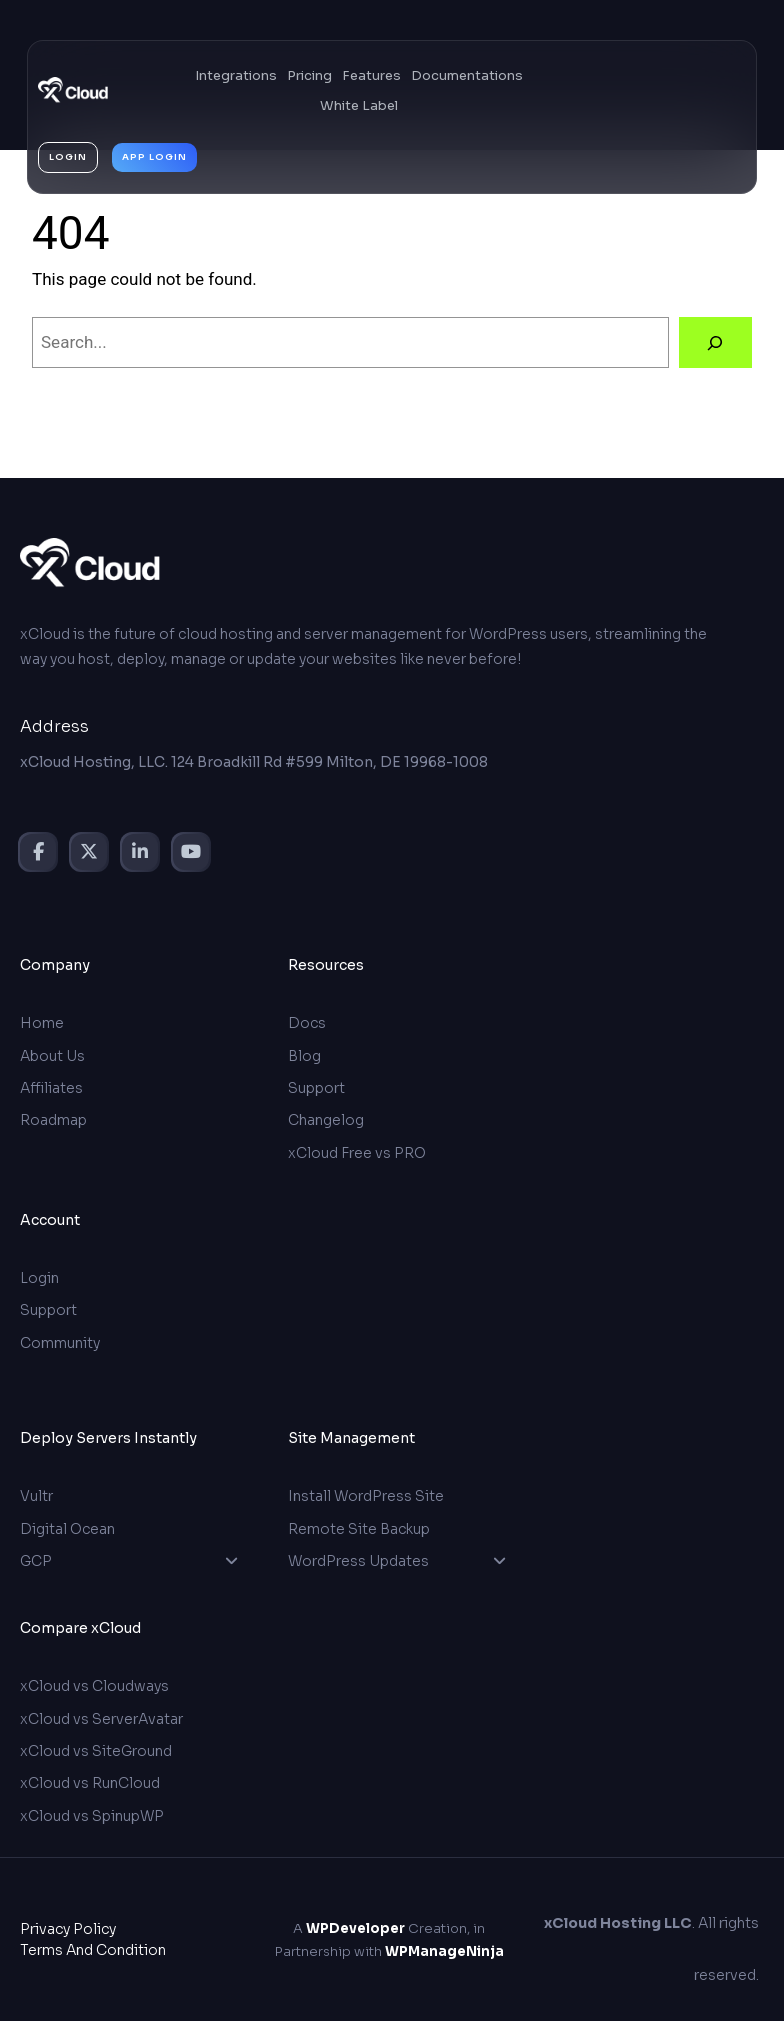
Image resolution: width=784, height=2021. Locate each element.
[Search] (715, 342)
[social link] (38, 852)
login (68, 157)
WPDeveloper (355, 1927)
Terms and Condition (93, 1949)
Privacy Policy (68, 1928)
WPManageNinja (444, 1950)
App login (154, 157)
